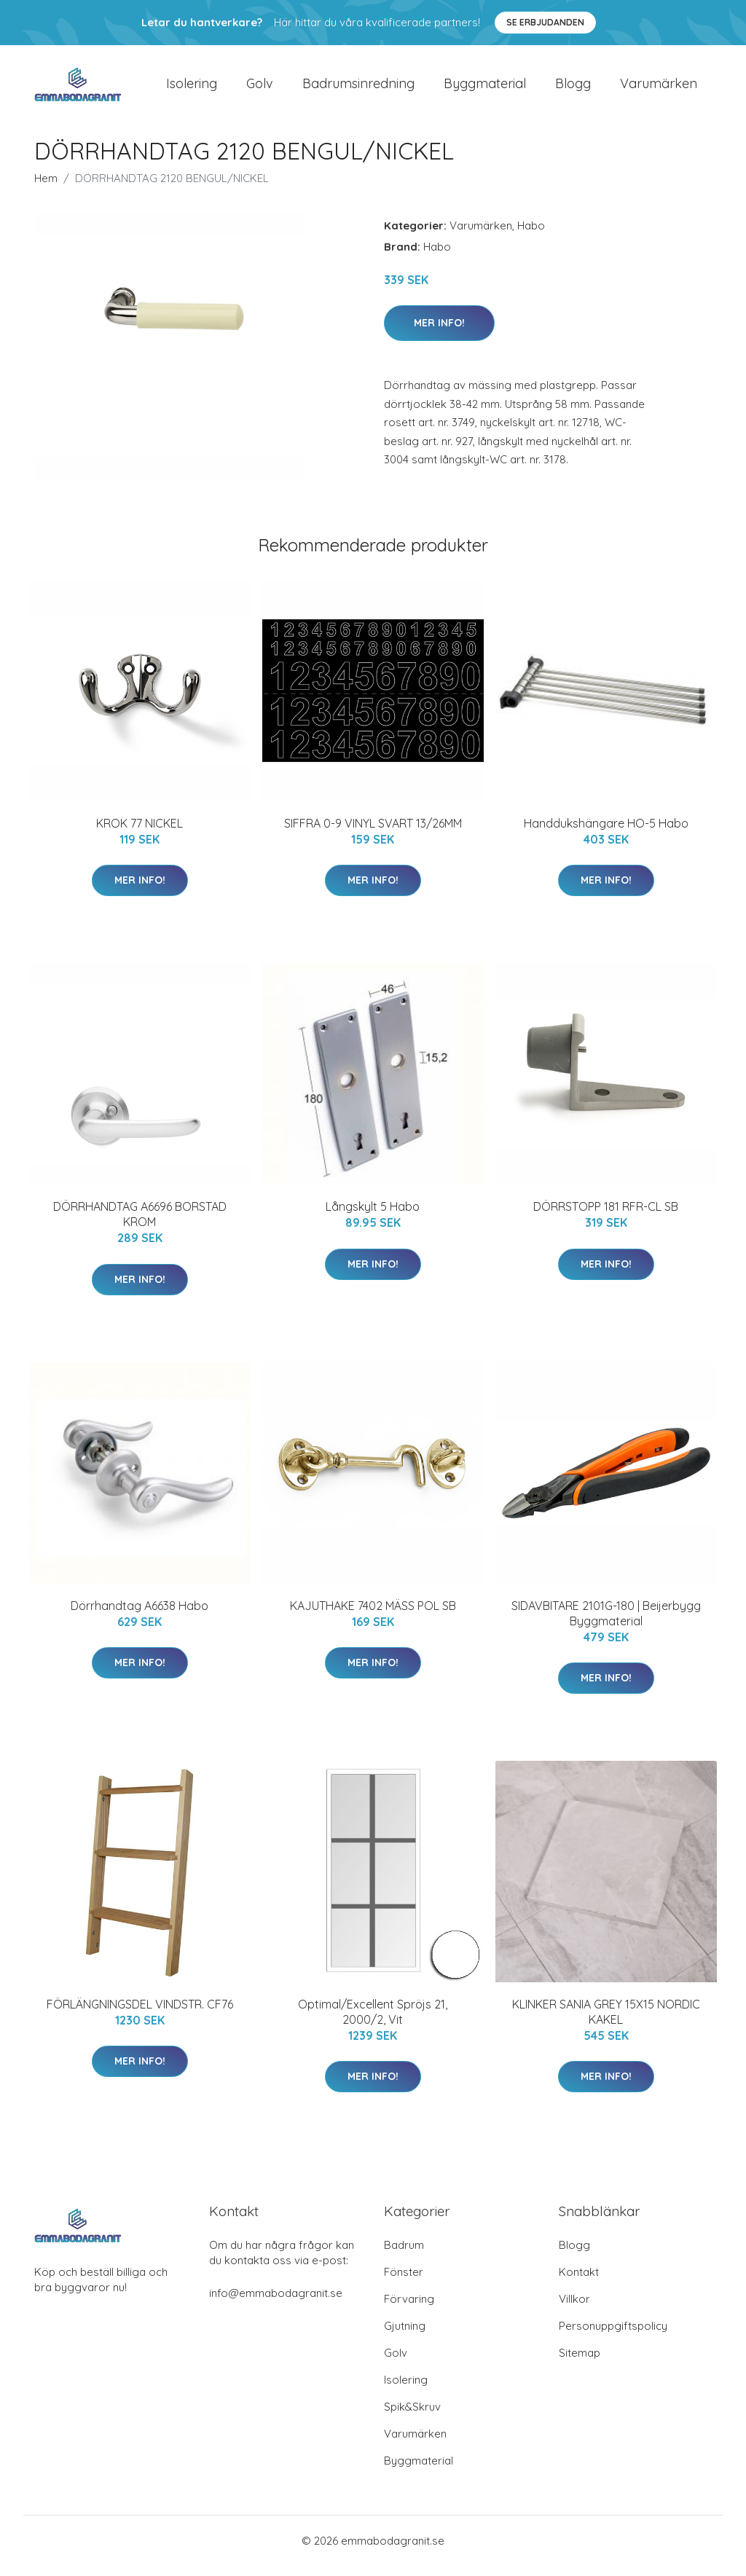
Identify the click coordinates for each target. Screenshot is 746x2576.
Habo (531, 236)
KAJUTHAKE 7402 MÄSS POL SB (373, 1616)
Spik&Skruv (412, 2417)
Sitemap (579, 2363)
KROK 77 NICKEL (139, 833)
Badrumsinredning (358, 88)
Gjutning (404, 2336)
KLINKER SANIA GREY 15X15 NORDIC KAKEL (606, 2022)
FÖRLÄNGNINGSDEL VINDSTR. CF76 (140, 2014)
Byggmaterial (485, 88)
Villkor (574, 2309)
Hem (46, 188)
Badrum (404, 2255)
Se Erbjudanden (545, 22)
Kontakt (579, 2282)
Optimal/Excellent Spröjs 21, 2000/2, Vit (372, 2022)
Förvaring (409, 2309)
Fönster (403, 2282)
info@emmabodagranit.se (275, 2303)
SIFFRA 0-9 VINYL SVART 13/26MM (373, 833)
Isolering (191, 88)
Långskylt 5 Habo (373, 1216)
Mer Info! (439, 332)
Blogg (573, 88)
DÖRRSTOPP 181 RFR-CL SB (605, 1216)
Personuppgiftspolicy (613, 2336)
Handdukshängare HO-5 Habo (606, 833)
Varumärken (658, 88)
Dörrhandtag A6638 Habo (139, 1616)
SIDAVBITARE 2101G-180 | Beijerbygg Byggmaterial (606, 1623)
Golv (259, 88)
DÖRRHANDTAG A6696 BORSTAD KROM (140, 1224)
